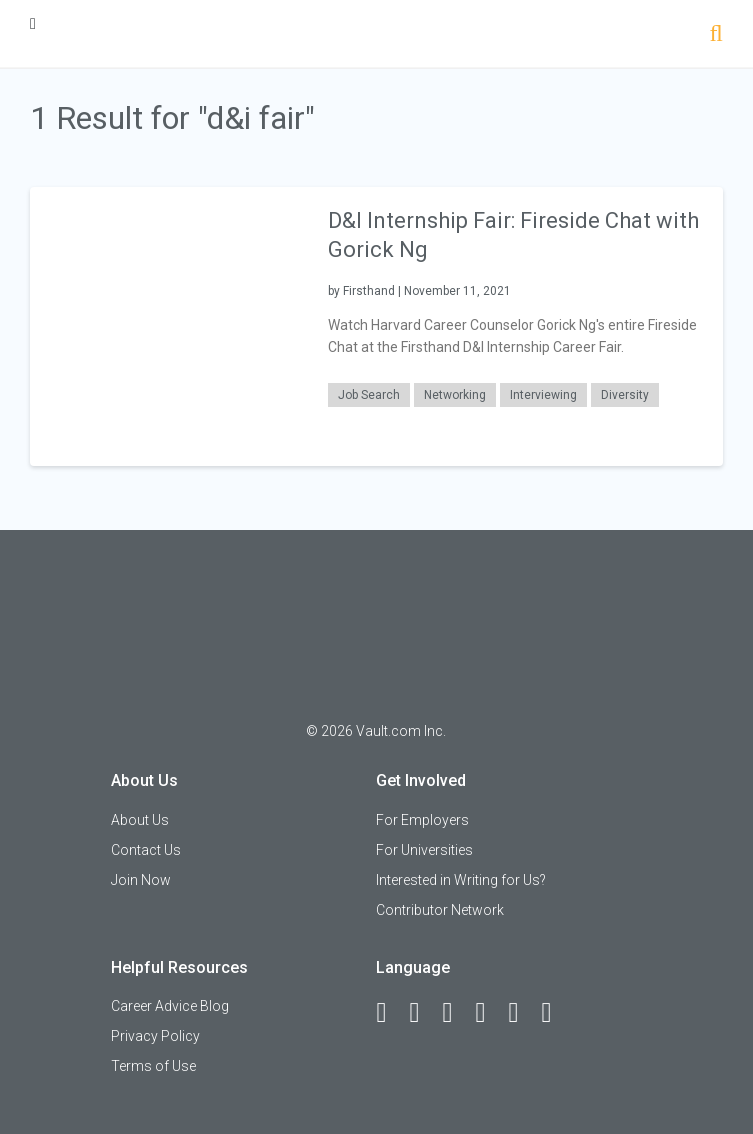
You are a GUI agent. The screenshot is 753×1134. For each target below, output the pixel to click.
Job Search (369, 395)
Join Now (141, 880)
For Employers (422, 820)
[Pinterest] (522, 1013)
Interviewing (543, 395)
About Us (140, 820)
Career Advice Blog (170, 1006)
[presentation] (169, 325)
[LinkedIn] (423, 1013)
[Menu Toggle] (33, 23)
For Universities (424, 850)
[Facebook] (390, 1013)
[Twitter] (456, 1013)
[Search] (716, 35)
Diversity (625, 395)
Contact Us (146, 850)
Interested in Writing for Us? (461, 880)
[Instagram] (489, 1013)
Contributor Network (440, 910)
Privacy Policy (155, 1036)
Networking (455, 395)
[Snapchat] (555, 1013)
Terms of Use (153, 1066)
